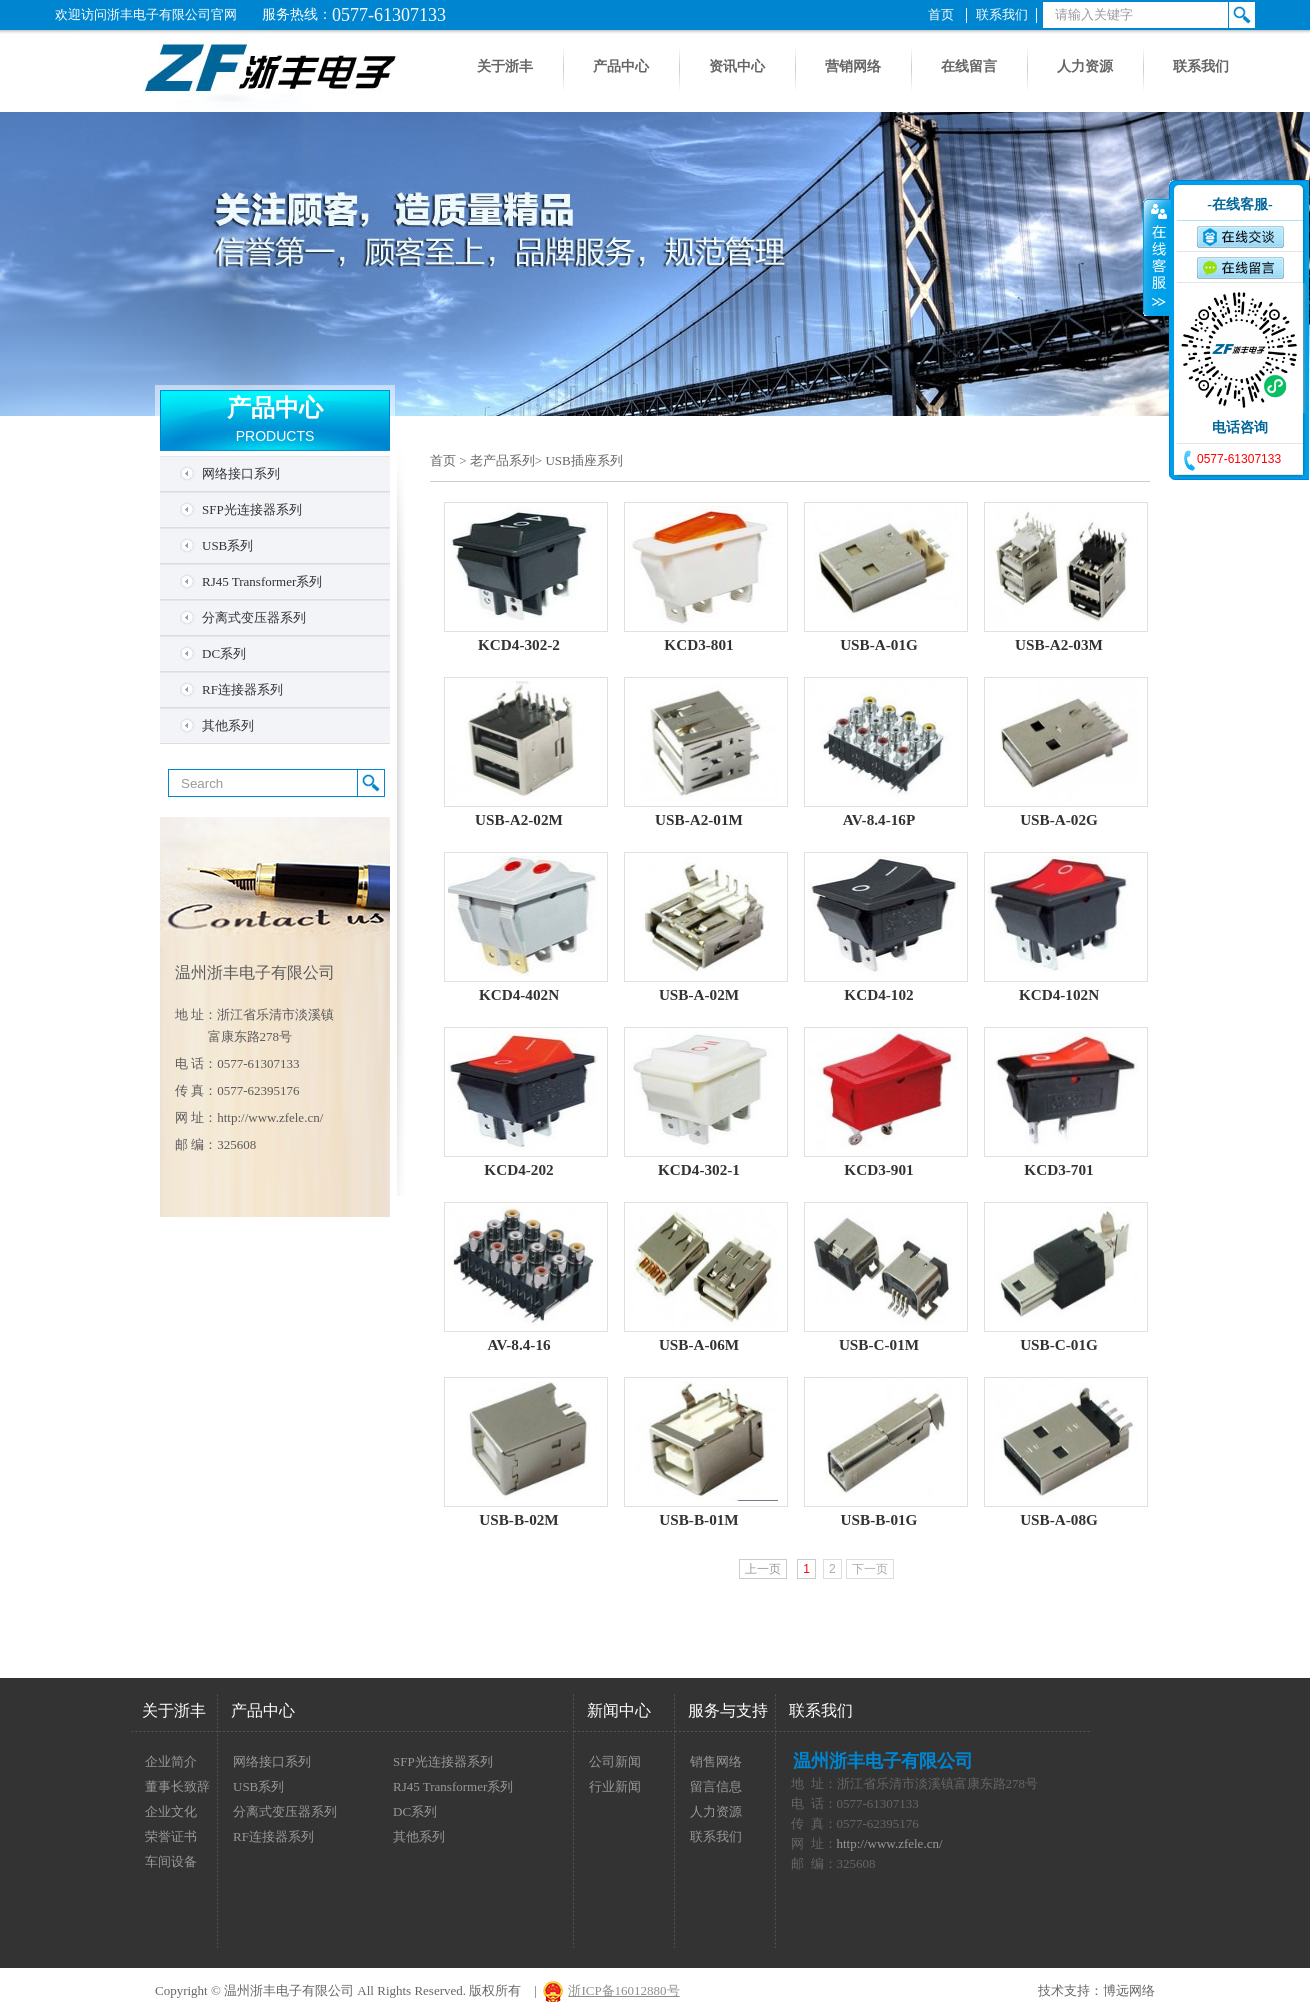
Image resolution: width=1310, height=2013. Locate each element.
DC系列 (224, 653)
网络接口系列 (241, 473)
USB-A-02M (699, 994)
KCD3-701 (1058, 1169)
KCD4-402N (519, 994)
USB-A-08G (1059, 1519)
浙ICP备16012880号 (623, 1990)
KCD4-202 (518, 1169)
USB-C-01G (1059, 1344)
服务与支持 (728, 1710)
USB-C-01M (879, 1344)
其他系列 (228, 725)
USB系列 (227, 545)
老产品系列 (502, 460)
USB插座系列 (583, 460)
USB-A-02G (1059, 819)
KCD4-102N (1059, 994)
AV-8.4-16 (518, 1344)
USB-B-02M (518, 1519)
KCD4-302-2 (519, 644)
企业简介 (171, 1761)
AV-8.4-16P (879, 819)
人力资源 (1085, 66)
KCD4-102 (878, 994)
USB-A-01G (879, 644)
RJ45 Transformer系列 (262, 581)
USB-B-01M (698, 1519)
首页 (941, 14)
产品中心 (621, 66)
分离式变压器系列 (254, 617)
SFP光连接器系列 (252, 509)
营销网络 (853, 66)
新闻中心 (619, 1710)
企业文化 (171, 1811)
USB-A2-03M (1059, 644)
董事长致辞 (177, 1786)
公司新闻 (615, 1761)
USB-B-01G (879, 1519)
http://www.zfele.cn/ (270, 1117)
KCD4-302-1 (699, 1169)
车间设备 (171, 1861)
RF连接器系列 (242, 689)
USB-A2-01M (699, 819)
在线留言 (969, 66)
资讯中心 (737, 66)
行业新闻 (615, 1786)
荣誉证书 (171, 1836)
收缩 (1157, 257)
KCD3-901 (878, 1169)
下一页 (870, 1569)
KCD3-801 (698, 644)
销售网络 (716, 1761)
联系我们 (1002, 14)
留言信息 (716, 1786)
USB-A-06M (699, 1344)
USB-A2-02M (519, 819)
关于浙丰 (505, 66)
